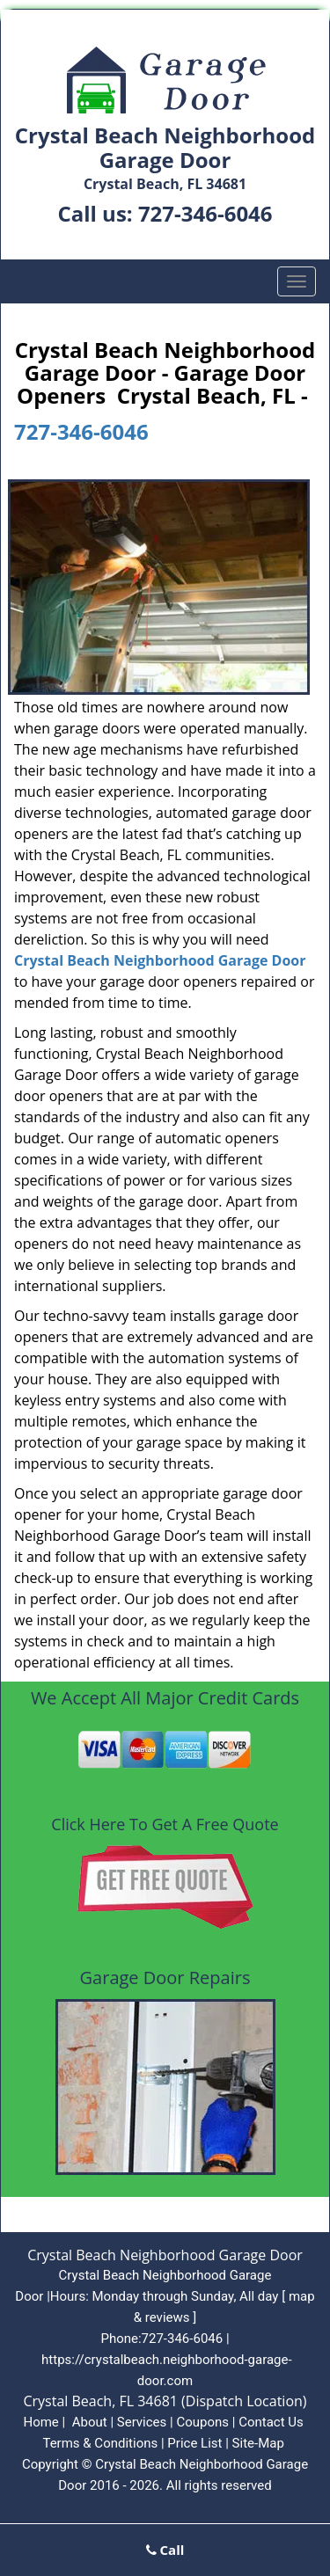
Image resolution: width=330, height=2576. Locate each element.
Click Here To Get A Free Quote (164, 1824)
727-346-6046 (205, 213)
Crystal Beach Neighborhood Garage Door (159, 960)
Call (165, 2549)
